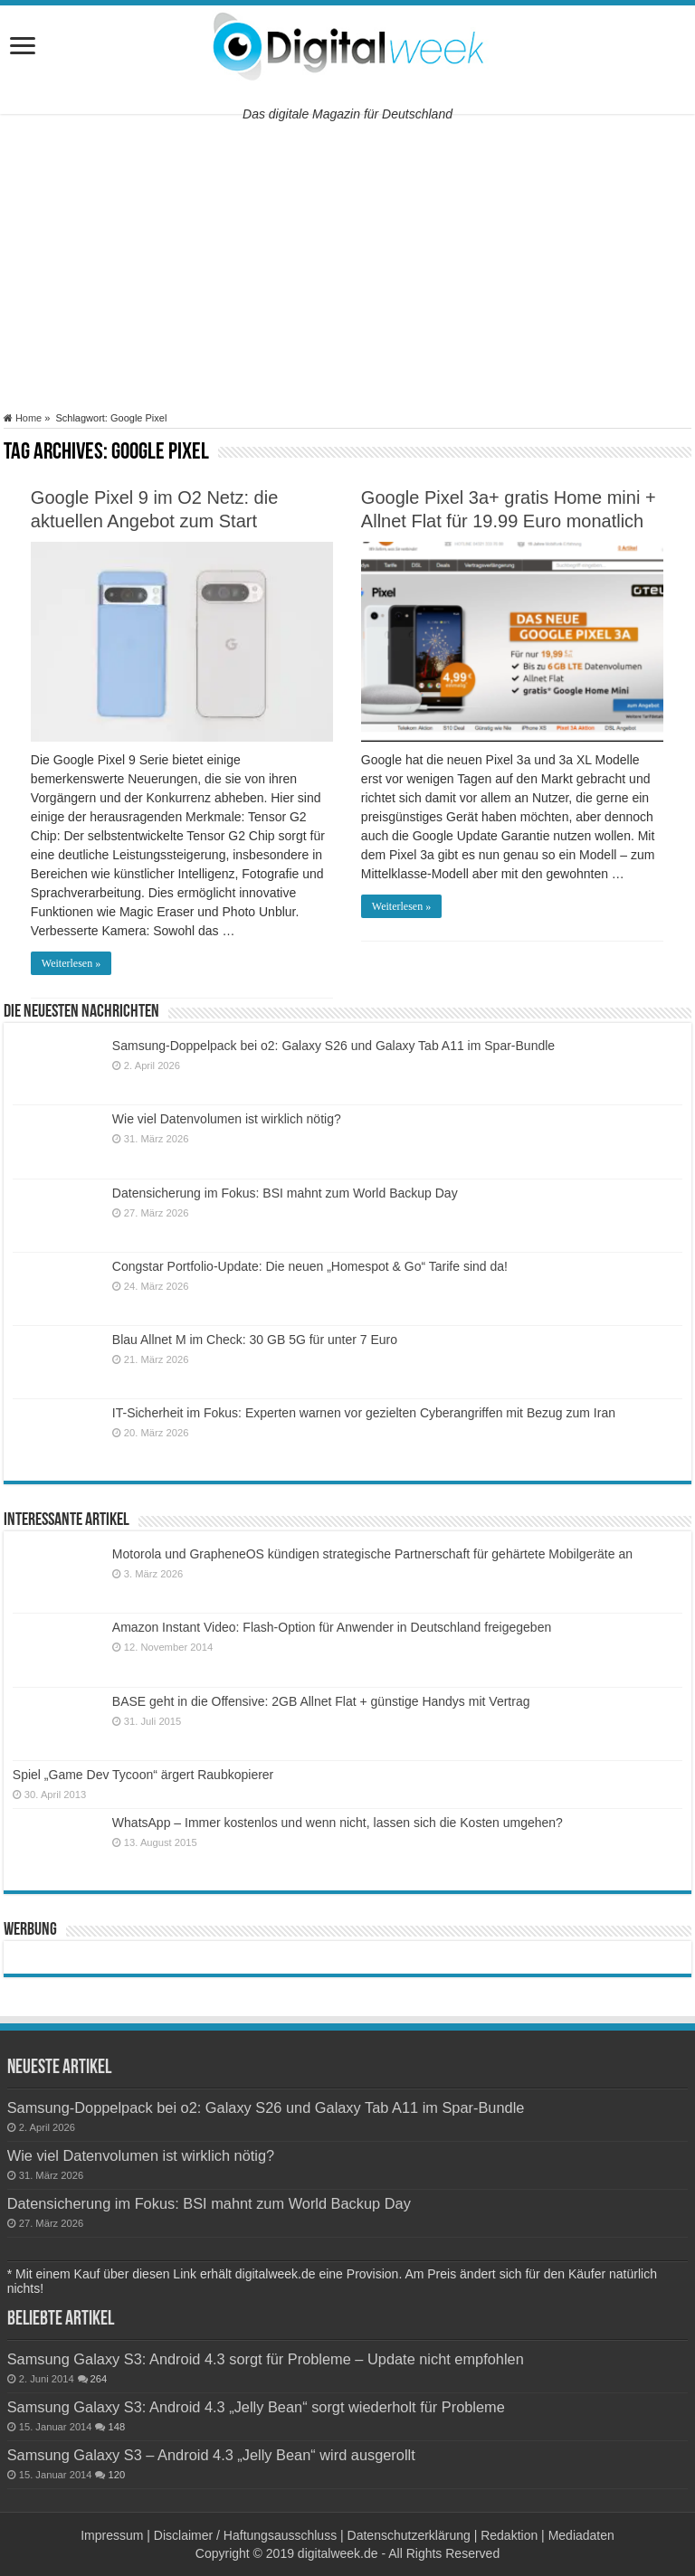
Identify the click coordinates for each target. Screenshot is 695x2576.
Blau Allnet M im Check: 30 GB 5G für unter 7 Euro (254, 1339)
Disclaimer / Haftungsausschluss (245, 2535)
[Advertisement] (347, 263)
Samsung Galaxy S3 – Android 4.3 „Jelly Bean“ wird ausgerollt (211, 2455)
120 (116, 2474)
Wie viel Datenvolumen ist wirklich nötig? (226, 1119)
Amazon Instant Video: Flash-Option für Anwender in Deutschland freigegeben (331, 1627)
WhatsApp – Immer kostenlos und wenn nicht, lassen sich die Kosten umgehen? (337, 1822)
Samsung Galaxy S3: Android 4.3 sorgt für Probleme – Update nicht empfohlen (265, 2359)
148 (116, 2426)
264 (99, 2378)
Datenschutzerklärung (409, 2535)
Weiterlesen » (71, 963)
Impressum (112, 2535)
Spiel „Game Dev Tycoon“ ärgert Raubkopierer (143, 1774)
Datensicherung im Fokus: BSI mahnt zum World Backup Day (285, 1193)
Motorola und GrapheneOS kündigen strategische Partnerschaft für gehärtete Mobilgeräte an (372, 1554)
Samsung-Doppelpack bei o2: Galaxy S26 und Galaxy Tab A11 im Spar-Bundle (333, 1045)
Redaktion (509, 2535)
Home (23, 417)
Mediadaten (581, 2535)
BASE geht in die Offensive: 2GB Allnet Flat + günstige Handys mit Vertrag (321, 1701)
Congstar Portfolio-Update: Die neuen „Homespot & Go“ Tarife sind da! (310, 1266)
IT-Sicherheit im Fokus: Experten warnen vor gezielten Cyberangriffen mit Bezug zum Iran (363, 1413)
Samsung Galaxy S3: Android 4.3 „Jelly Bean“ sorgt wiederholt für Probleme (256, 2407)
